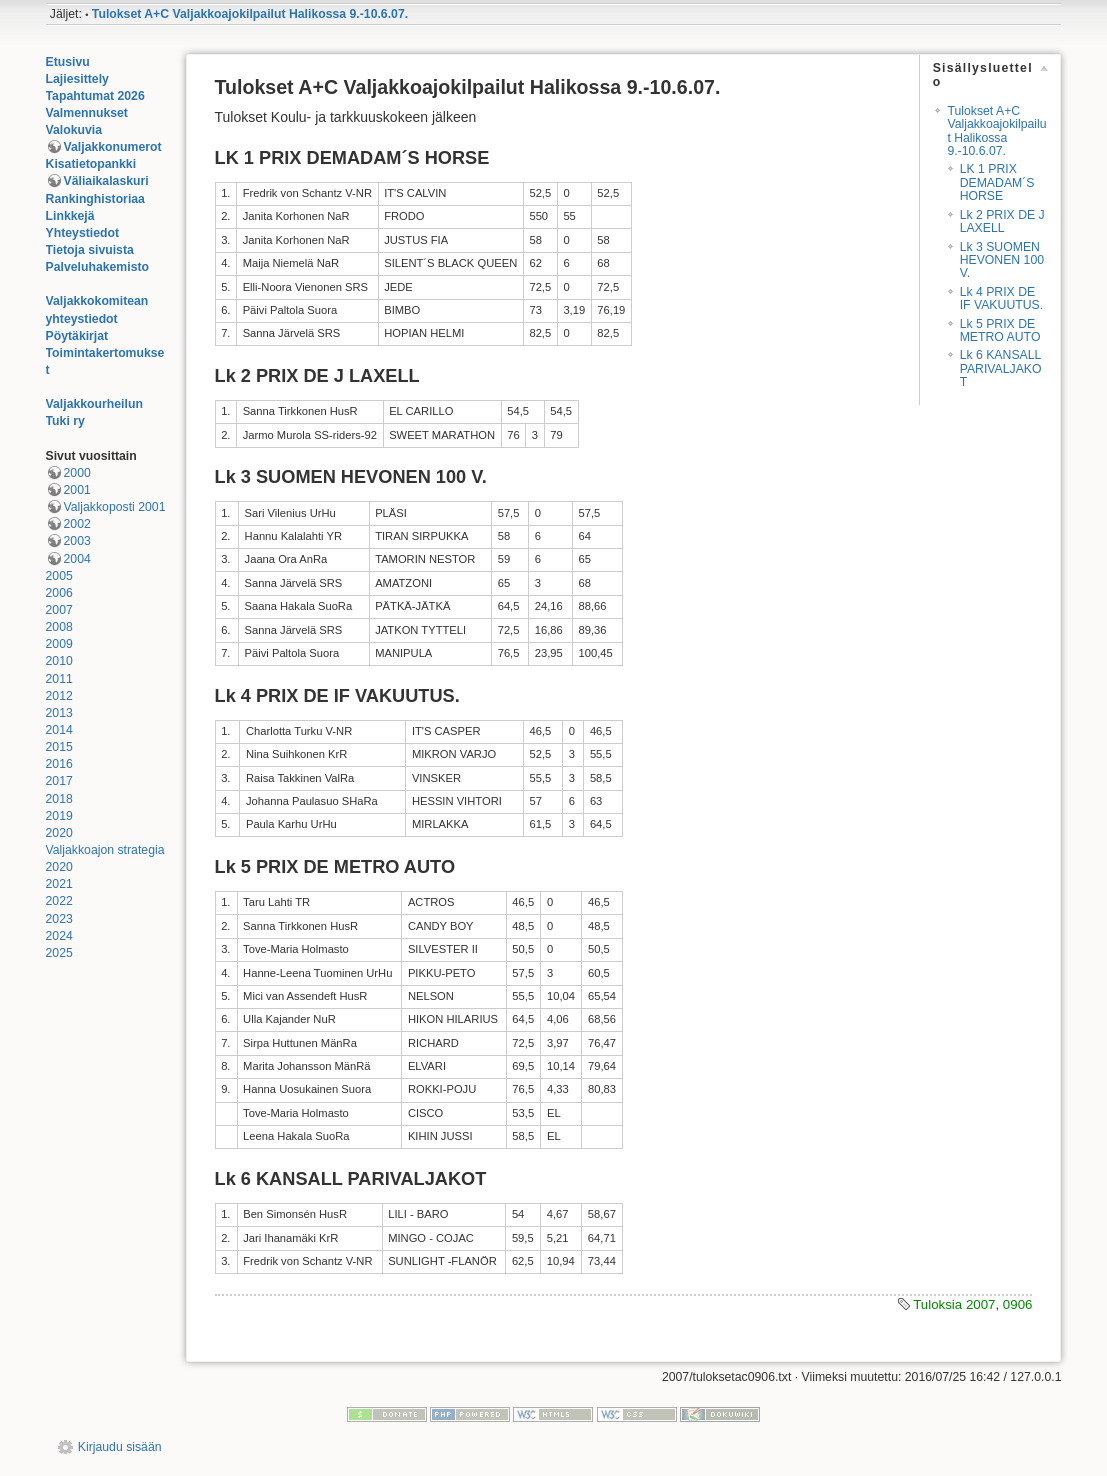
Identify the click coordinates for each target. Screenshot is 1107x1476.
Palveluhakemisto (98, 267)
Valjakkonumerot (113, 147)
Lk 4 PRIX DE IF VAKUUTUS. (1002, 298)
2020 (59, 833)
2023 (59, 919)
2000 (77, 473)
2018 (59, 799)
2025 (59, 953)
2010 (59, 661)
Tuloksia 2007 (954, 1304)
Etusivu (68, 62)
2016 (59, 764)
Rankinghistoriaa (95, 199)
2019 (59, 816)
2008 (59, 627)
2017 (59, 781)
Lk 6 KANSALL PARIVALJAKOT (1001, 368)
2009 (59, 644)
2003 (77, 541)
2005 (59, 576)
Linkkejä (70, 216)
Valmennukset (87, 113)
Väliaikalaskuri (106, 181)
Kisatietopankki (91, 164)
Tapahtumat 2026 (95, 96)
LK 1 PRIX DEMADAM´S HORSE (997, 182)
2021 (59, 884)
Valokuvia (74, 130)
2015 (59, 747)
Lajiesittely (77, 79)
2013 (59, 713)
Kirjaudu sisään (120, 1447)
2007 (59, 610)
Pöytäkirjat (77, 336)
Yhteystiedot (83, 233)
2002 (77, 524)
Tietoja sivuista (90, 250)
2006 (59, 593)
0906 (1018, 1304)
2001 (77, 490)
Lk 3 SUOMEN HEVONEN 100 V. (1002, 260)
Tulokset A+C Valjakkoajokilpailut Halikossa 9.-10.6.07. (250, 14)
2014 (59, 730)
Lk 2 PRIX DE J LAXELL (1002, 221)
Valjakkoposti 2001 (115, 507)
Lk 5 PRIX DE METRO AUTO (1000, 330)
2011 (59, 679)
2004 (77, 559)
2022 (59, 901)
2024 (59, 936)
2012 (59, 696)
